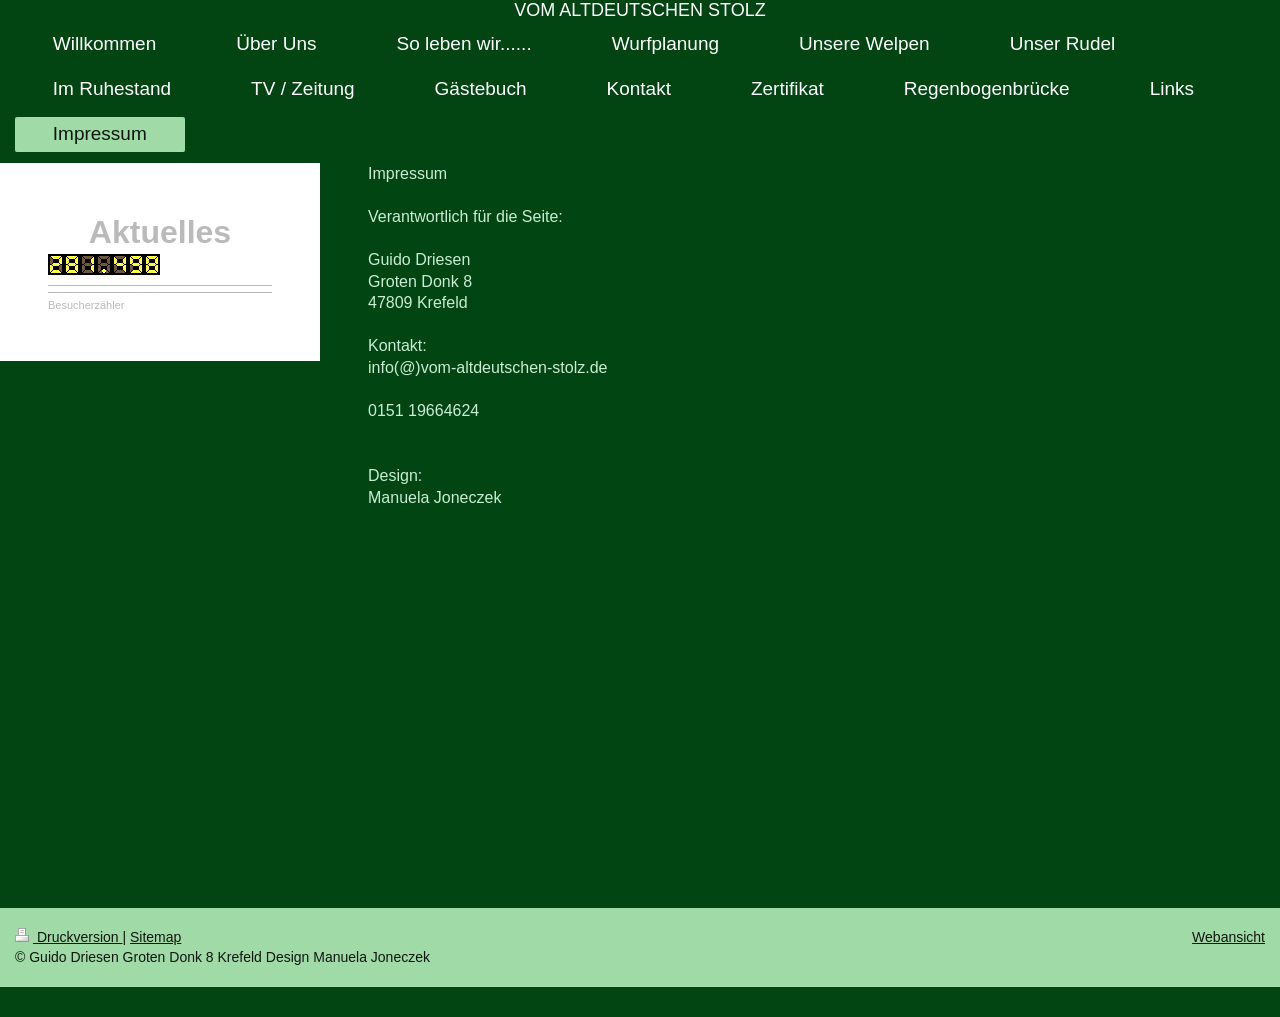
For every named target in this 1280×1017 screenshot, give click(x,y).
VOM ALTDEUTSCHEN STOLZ (639, 10)
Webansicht (1228, 937)
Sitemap (155, 937)
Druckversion (68, 937)
